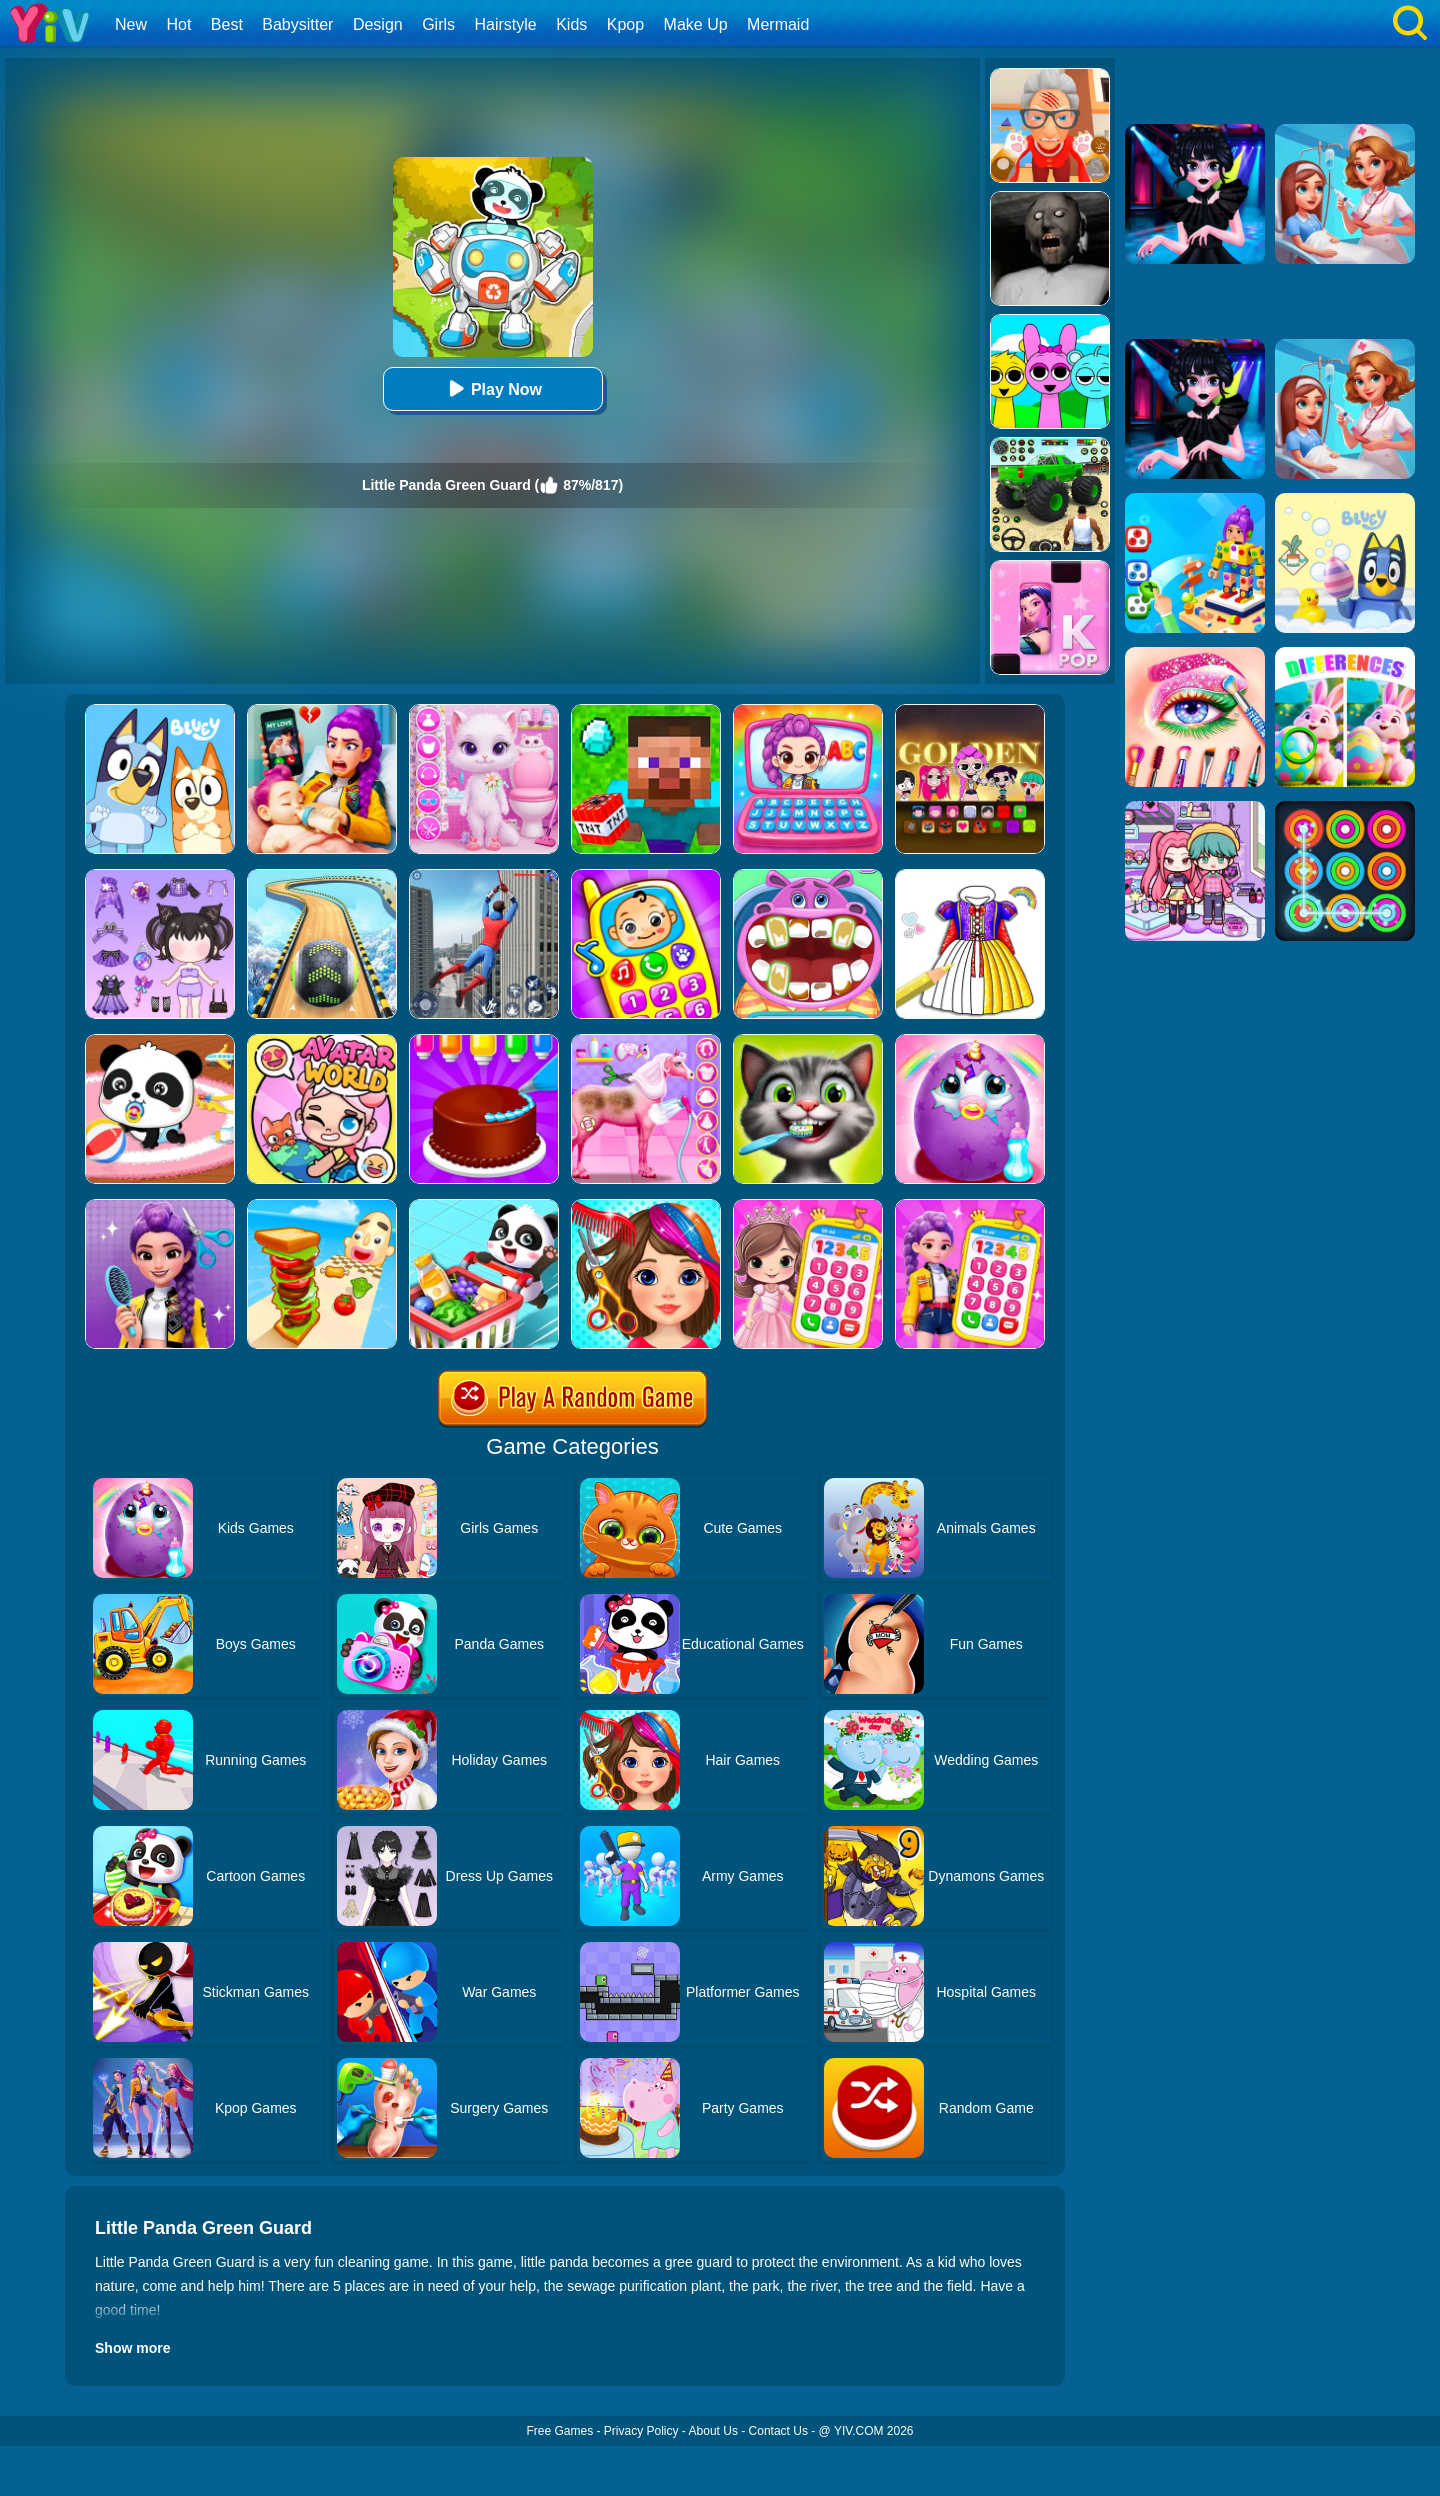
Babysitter (297, 24)
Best (227, 24)
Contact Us (778, 2431)
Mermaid (778, 24)
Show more (132, 2348)
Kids (571, 24)
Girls (438, 24)
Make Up (696, 24)
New (131, 24)
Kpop (625, 24)
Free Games (559, 2431)
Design (378, 24)
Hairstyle (506, 24)
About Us (713, 2431)
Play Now (492, 388)
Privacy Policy (641, 2431)
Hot (178, 24)
